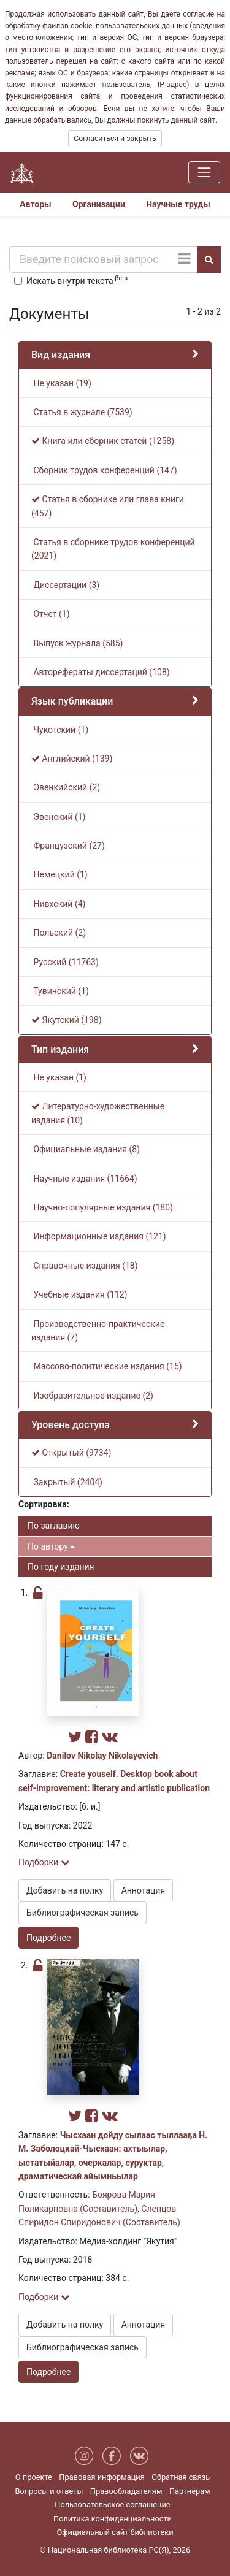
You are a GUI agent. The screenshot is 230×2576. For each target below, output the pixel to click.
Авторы (36, 204)
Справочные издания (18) (84, 1266)
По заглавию (54, 1526)
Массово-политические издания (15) (106, 1366)
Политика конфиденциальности (112, 2518)
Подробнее (48, 1938)
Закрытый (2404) (66, 1482)
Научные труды (178, 204)
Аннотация (143, 1890)
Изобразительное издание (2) (92, 1396)
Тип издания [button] (60, 1049)
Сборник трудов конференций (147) (104, 470)
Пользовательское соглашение (112, 2504)
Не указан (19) (61, 383)
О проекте (33, 2477)
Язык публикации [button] (72, 701)
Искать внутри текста (77, 279)
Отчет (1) (50, 614)
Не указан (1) (58, 1077)
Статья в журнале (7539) (81, 412)
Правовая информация (101, 2477)
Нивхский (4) (58, 904)
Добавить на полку (64, 1890)
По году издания (61, 1567)
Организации (98, 204)
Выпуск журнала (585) (77, 643)
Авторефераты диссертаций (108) (100, 672)
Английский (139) (71, 758)
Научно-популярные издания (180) (102, 1207)
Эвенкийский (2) (65, 787)
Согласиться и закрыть (115, 138)
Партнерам (189, 2491)
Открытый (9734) (71, 1453)
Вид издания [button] (60, 355)
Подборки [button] (43, 1862)
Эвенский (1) (58, 817)
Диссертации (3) (65, 585)
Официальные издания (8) (85, 1149)
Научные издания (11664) (84, 1178)
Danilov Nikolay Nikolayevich (102, 1755)
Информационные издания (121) (98, 1236)
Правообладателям (126, 2491)
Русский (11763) (65, 962)
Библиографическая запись (82, 1912)
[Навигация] (204, 172)
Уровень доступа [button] (70, 1425)
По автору (51, 1546)
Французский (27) (68, 845)
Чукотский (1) (59, 730)
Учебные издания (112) (79, 1294)
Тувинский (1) (60, 991)
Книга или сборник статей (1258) (102, 441)
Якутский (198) (66, 1020)
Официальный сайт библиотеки (114, 2532)
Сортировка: (43, 1504)
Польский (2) (58, 933)
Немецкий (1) (59, 874)
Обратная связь (180, 2477)
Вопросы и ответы (49, 2491)
